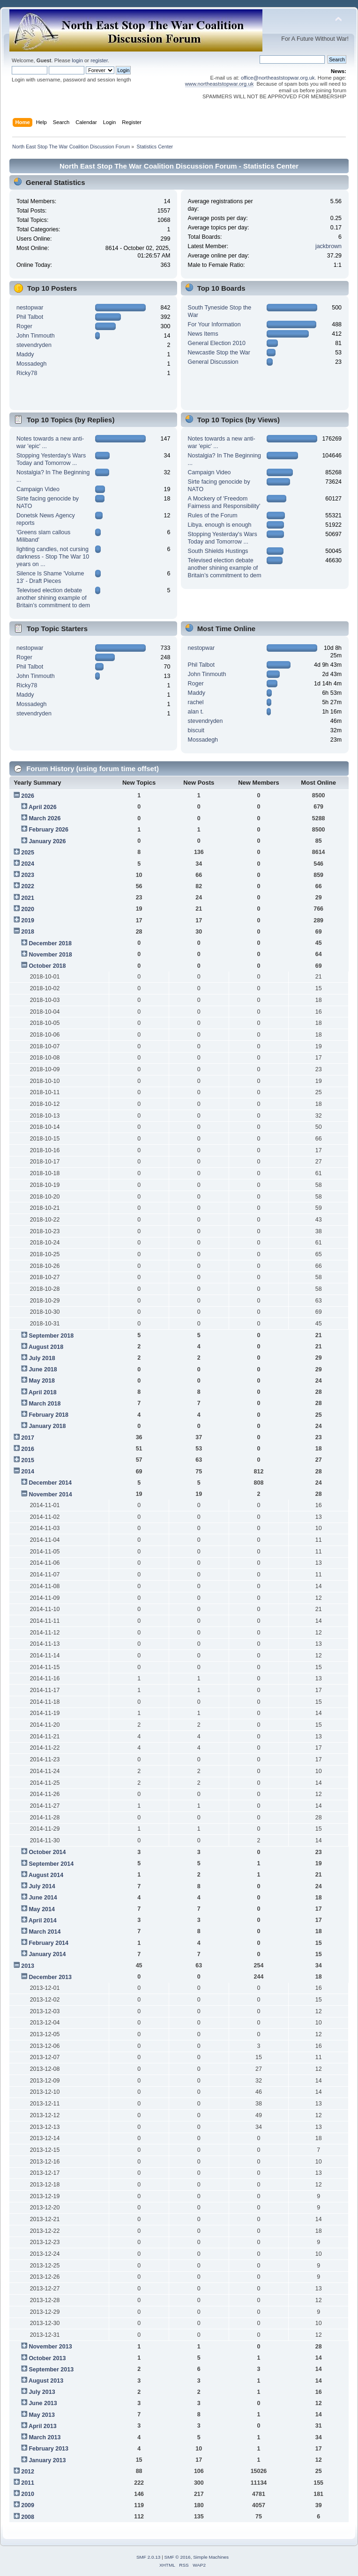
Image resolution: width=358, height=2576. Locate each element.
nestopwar (30, 307)
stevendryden (34, 345)
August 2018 (46, 1347)
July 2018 (42, 1358)
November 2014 (50, 1494)
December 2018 (50, 943)
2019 (27, 920)
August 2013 (46, 2380)
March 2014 (44, 1931)
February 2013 (48, 2448)
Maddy (25, 354)
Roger (24, 326)
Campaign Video (38, 489)
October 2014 (47, 1852)
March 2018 (44, 1403)
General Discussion (213, 362)
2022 (27, 886)
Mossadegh (31, 364)
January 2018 (47, 1426)
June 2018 (43, 1369)
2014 (27, 1471)
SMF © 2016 (177, 2557)
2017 (27, 1438)
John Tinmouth (35, 335)
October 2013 (47, 2358)
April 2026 (43, 807)
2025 (27, 852)
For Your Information (214, 324)
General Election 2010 (217, 343)
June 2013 (43, 2403)
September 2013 (51, 2369)
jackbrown (328, 246)
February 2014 (48, 1943)
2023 (27, 875)
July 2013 (42, 2392)
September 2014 (51, 1864)
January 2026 (47, 841)
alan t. (196, 711)
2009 (27, 2505)
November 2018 (50, 954)
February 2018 (48, 1415)
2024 (27, 864)
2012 (27, 2471)
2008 (27, 2517)
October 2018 (47, 966)
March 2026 (44, 818)
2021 (27, 898)
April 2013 (43, 2426)
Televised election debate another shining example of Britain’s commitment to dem (53, 598)
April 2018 (43, 1392)
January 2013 (47, 2460)
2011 (27, 2483)
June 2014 (43, 1897)
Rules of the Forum (213, 515)
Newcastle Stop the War (219, 352)
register (99, 60)
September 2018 (51, 1335)
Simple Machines (211, 2557)
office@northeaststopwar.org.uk (278, 78)
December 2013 (50, 1977)
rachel (196, 702)
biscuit (196, 730)
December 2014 (50, 1482)
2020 (27, 909)
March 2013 (44, 2437)
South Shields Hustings (218, 551)
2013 (27, 1966)
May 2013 (41, 2415)
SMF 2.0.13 (148, 2557)
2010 (27, 2494)
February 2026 (48, 829)
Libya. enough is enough (220, 525)
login (77, 60)
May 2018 (41, 1380)
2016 (27, 1449)
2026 (27, 796)
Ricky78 (26, 373)
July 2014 (42, 1886)
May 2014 (41, 1909)
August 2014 (46, 1875)
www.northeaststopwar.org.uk (219, 84)
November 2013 (50, 2346)
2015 (27, 1460)
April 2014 (43, 1920)
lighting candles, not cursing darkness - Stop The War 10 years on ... (52, 556)
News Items (203, 334)
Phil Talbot (29, 317)
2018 (27, 931)
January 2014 (47, 1954)
